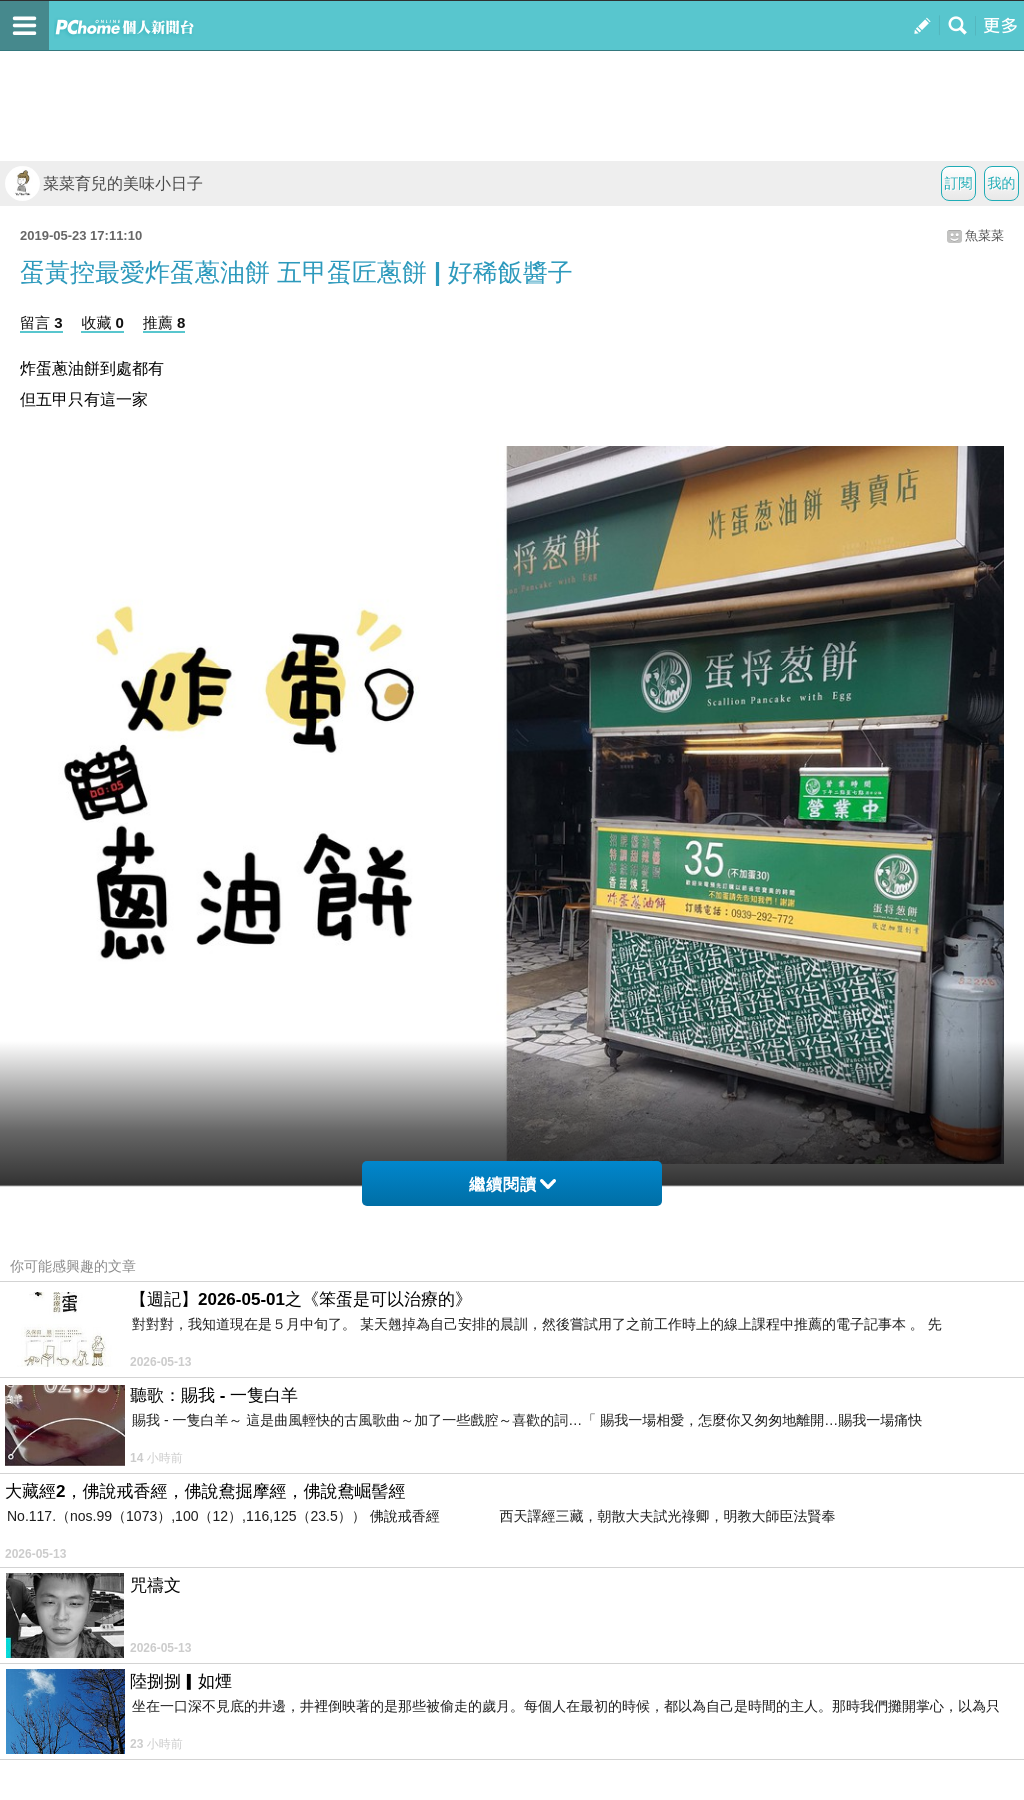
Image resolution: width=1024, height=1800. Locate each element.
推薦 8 (164, 322)
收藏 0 (102, 322)
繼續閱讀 (512, 1184)
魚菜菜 (984, 235)
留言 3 (41, 322)
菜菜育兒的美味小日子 (104, 183)
